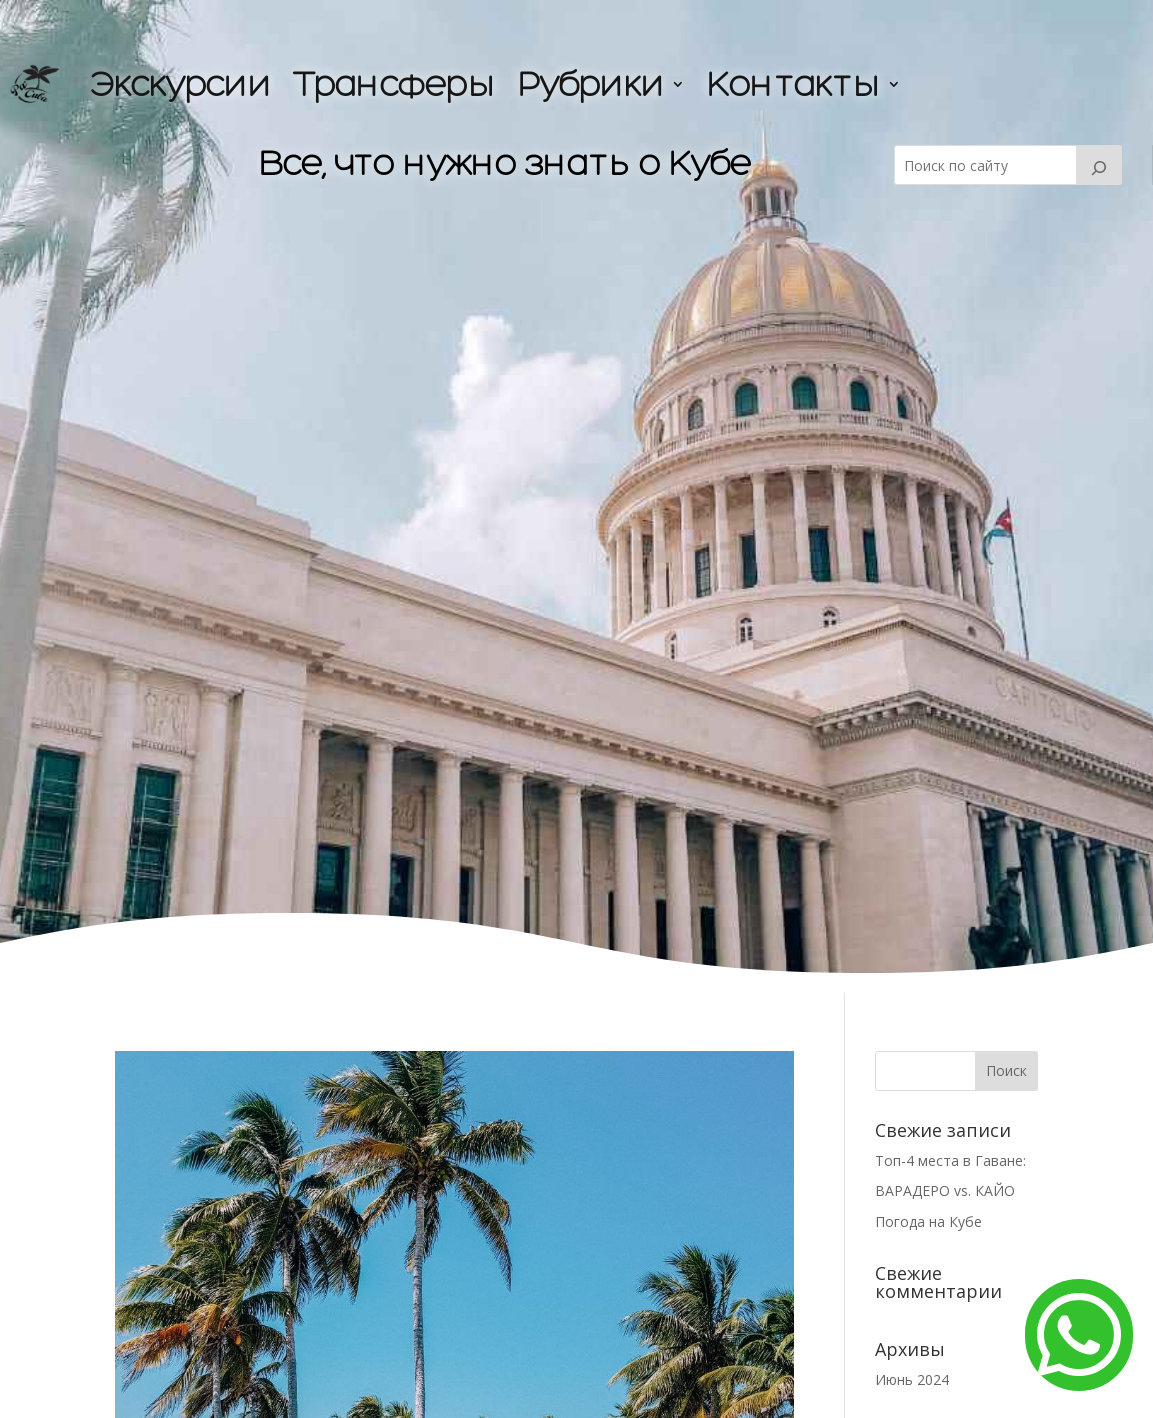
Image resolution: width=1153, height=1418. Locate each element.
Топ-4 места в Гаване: (952, 1160)
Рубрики (590, 83)
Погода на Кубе (928, 1221)
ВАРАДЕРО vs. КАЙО (947, 1190)
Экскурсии (180, 83)
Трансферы (394, 83)
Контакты (793, 83)
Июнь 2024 (912, 1379)
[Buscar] (1099, 165)
